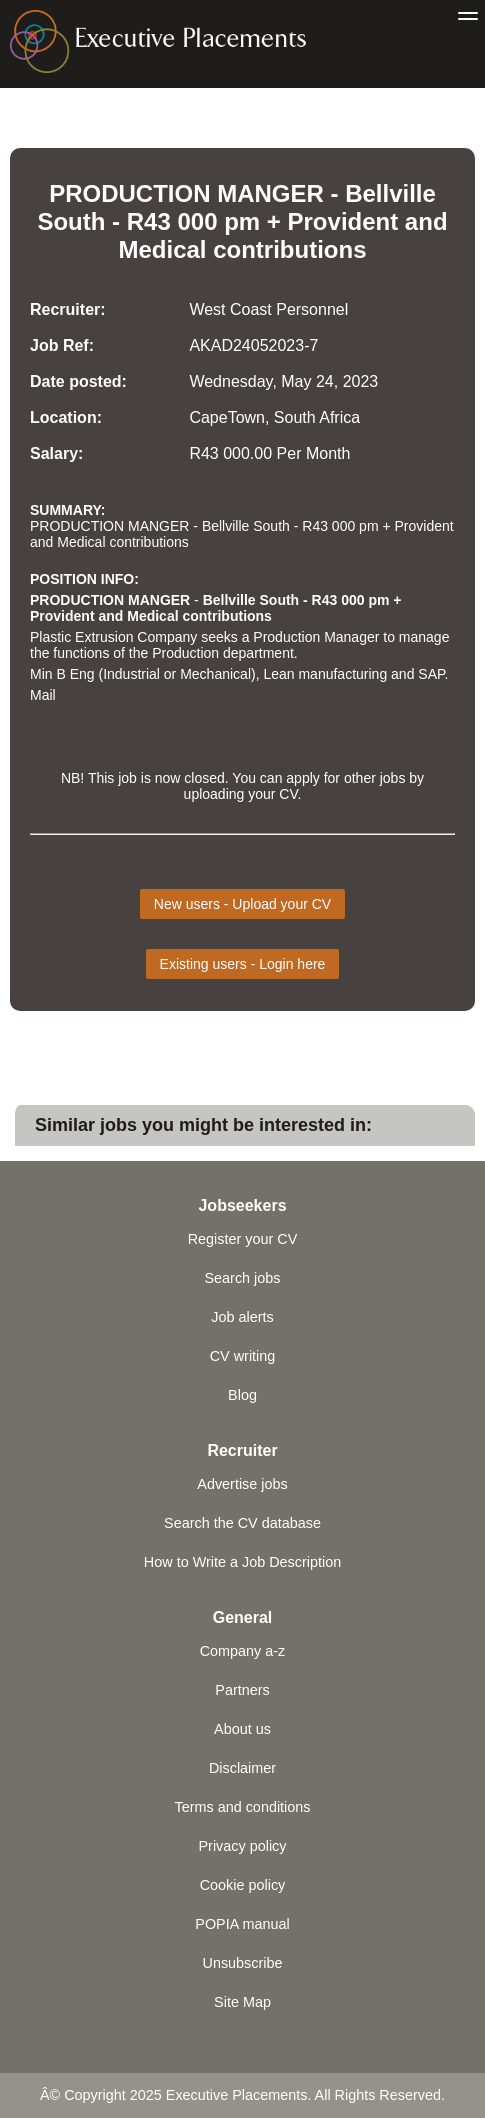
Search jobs (243, 1278)
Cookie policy (243, 1885)
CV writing (243, 1356)
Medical (162, 249)
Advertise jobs (242, 1484)
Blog (242, 1395)
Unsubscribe (243, 1963)
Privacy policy (243, 1846)
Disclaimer (242, 1768)
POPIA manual (242, 1924)
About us (242, 1729)
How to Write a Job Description (242, 1562)
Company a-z (243, 1651)
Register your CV (243, 1239)
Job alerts (242, 1317)
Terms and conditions (243, 1807)
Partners (242, 1690)
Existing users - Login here (243, 964)
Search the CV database (242, 1523)
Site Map (242, 2002)
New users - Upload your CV (242, 904)
